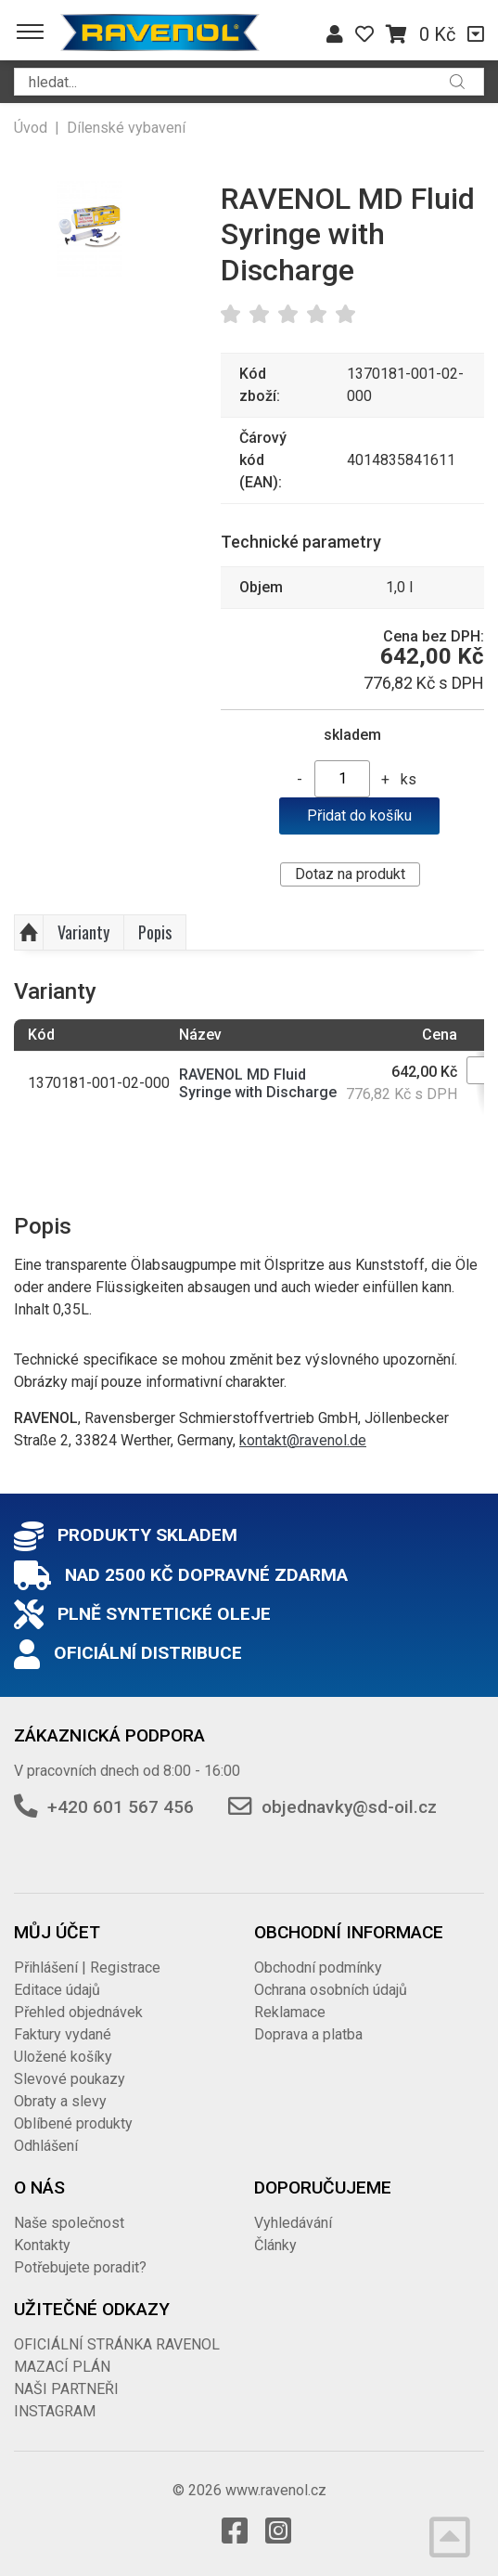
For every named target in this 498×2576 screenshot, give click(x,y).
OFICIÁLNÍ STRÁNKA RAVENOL (117, 2344)
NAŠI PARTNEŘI (66, 2389)
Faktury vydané (62, 2034)
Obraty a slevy (60, 2101)
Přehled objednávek (78, 2012)
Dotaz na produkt (350, 874)
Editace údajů (57, 1990)
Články (275, 2245)
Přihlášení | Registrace (87, 1967)
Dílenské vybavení (126, 127)
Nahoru (29, 933)
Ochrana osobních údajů (330, 1990)
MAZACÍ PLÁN (62, 2366)
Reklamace (290, 2012)
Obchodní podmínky (318, 1967)
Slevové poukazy (69, 2079)
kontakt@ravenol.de (302, 1440)
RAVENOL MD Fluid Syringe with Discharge (258, 1083)
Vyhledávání (293, 2223)
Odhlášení (46, 2146)
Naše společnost (69, 2223)
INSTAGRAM (55, 2411)
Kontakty (42, 2245)
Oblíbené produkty (73, 2123)
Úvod (30, 127)
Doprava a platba (308, 2034)
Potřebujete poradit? (80, 2267)
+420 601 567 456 (120, 1807)
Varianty (83, 932)
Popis (155, 932)
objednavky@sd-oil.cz (349, 1807)
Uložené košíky (63, 2056)
